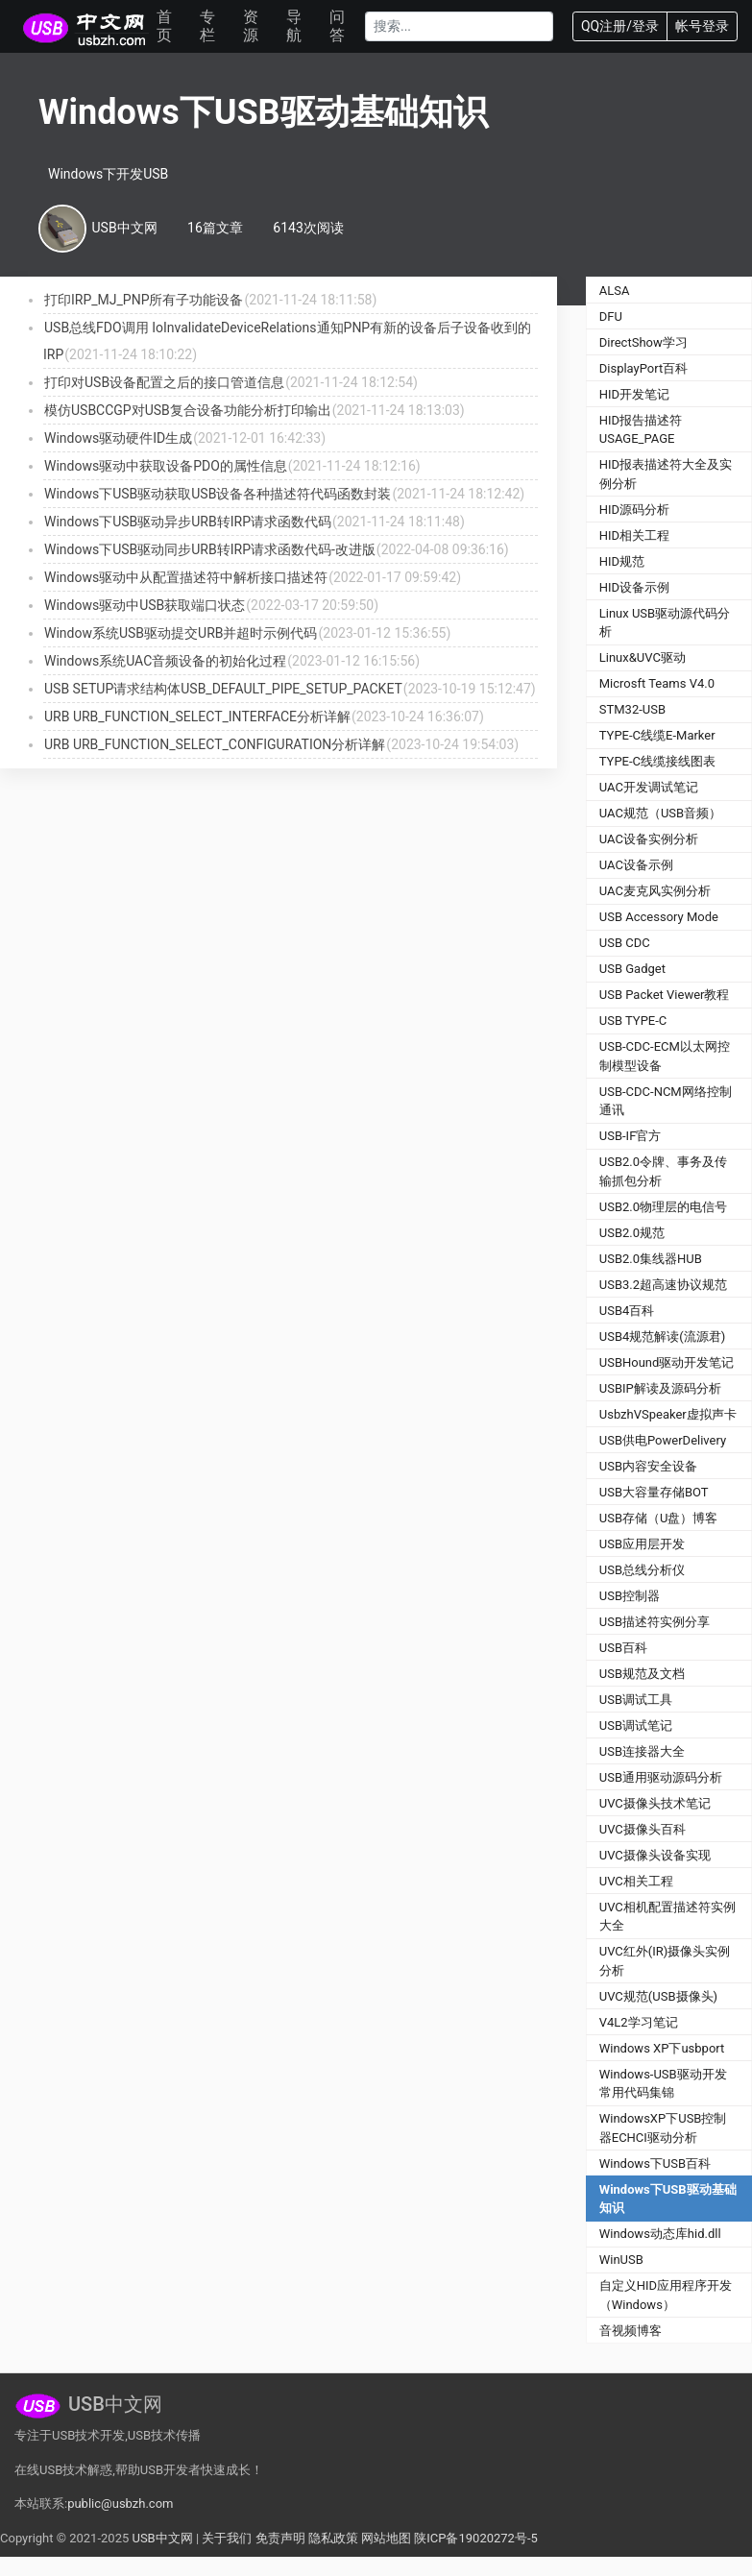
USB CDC (624, 943)
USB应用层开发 (642, 1544)
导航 (294, 26)
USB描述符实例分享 (654, 1622)
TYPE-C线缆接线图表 (657, 761)
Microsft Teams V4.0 (657, 683)
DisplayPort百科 (644, 368)
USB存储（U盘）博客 (658, 1518)
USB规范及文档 (642, 1673)
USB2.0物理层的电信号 (663, 1207)
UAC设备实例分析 (648, 839)
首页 (164, 26)
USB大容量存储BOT (654, 1492)
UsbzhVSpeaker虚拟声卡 (668, 1414)
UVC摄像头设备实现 (655, 1855)
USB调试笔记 (635, 1725)
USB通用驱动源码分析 (660, 1777)
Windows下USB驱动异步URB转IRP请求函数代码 (187, 521)
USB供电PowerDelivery (662, 1440)
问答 (337, 26)
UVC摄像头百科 (642, 1829)
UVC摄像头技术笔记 (655, 1803)
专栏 (207, 26)
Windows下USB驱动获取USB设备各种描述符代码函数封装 (217, 493)
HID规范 (621, 561)
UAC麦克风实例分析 (655, 891)
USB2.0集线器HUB (650, 1259)
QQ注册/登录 (620, 26)
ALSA (614, 290)
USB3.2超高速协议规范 (663, 1284)
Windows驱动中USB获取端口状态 (144, 605)
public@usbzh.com (120, 2503)
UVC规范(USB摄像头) (658, 1996)
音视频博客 (630, 2330)
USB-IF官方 (630, 1136)
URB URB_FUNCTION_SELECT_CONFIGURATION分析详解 (214, 744)
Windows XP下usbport (662, 2048)
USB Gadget (632, 968)
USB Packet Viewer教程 (664, 994)
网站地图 (386, 2538)
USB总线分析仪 (642, 1570)
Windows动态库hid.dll (660, 2233)
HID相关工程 (634, 535)
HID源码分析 (634, 509)
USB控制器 (629, 1596)
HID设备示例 (634, 587)
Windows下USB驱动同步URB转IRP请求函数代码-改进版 (210, 549)
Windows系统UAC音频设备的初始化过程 (165, 660)
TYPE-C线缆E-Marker (657, 735)
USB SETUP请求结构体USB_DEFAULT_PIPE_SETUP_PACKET (223, 688)
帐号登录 (702, 26)
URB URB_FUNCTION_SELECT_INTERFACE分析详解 (197, 716)
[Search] (459, 26)
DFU (610, 316)
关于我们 (227, 2538)
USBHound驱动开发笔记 (667, 1362)
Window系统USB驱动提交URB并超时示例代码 (181, 633)
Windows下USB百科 (655, 2163)
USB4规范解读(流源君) (662, 1336)
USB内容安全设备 (648, 1466)
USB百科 (623, 1647)
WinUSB (621, 2259)
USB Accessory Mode (658, 917)
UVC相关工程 (636, 1881)
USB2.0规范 (632, 1233)
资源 (250, 26)
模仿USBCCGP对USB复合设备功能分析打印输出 (187, 410)
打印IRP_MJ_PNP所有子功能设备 (144, 299)
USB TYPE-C (633, 1020)
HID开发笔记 (634, 394)
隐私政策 (333, 2538)
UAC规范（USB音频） (660, 813)
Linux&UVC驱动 (642, 657)
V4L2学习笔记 (638, 2022)
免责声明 (280, 2538)
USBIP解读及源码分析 (660, 1388)
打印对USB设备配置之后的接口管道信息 (164, 382)
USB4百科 (627, 1310)
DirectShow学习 (643, 342)
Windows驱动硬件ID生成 (118, 438)
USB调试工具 (635, 1699)
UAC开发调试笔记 (648, 787)
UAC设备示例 (636, 865)
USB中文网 (162, 2538)
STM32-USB (632, 709)
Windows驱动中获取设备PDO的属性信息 (165, 466)
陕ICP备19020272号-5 (476, 2538)
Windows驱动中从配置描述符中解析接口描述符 (185, 577)
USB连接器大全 (642, 1751)
